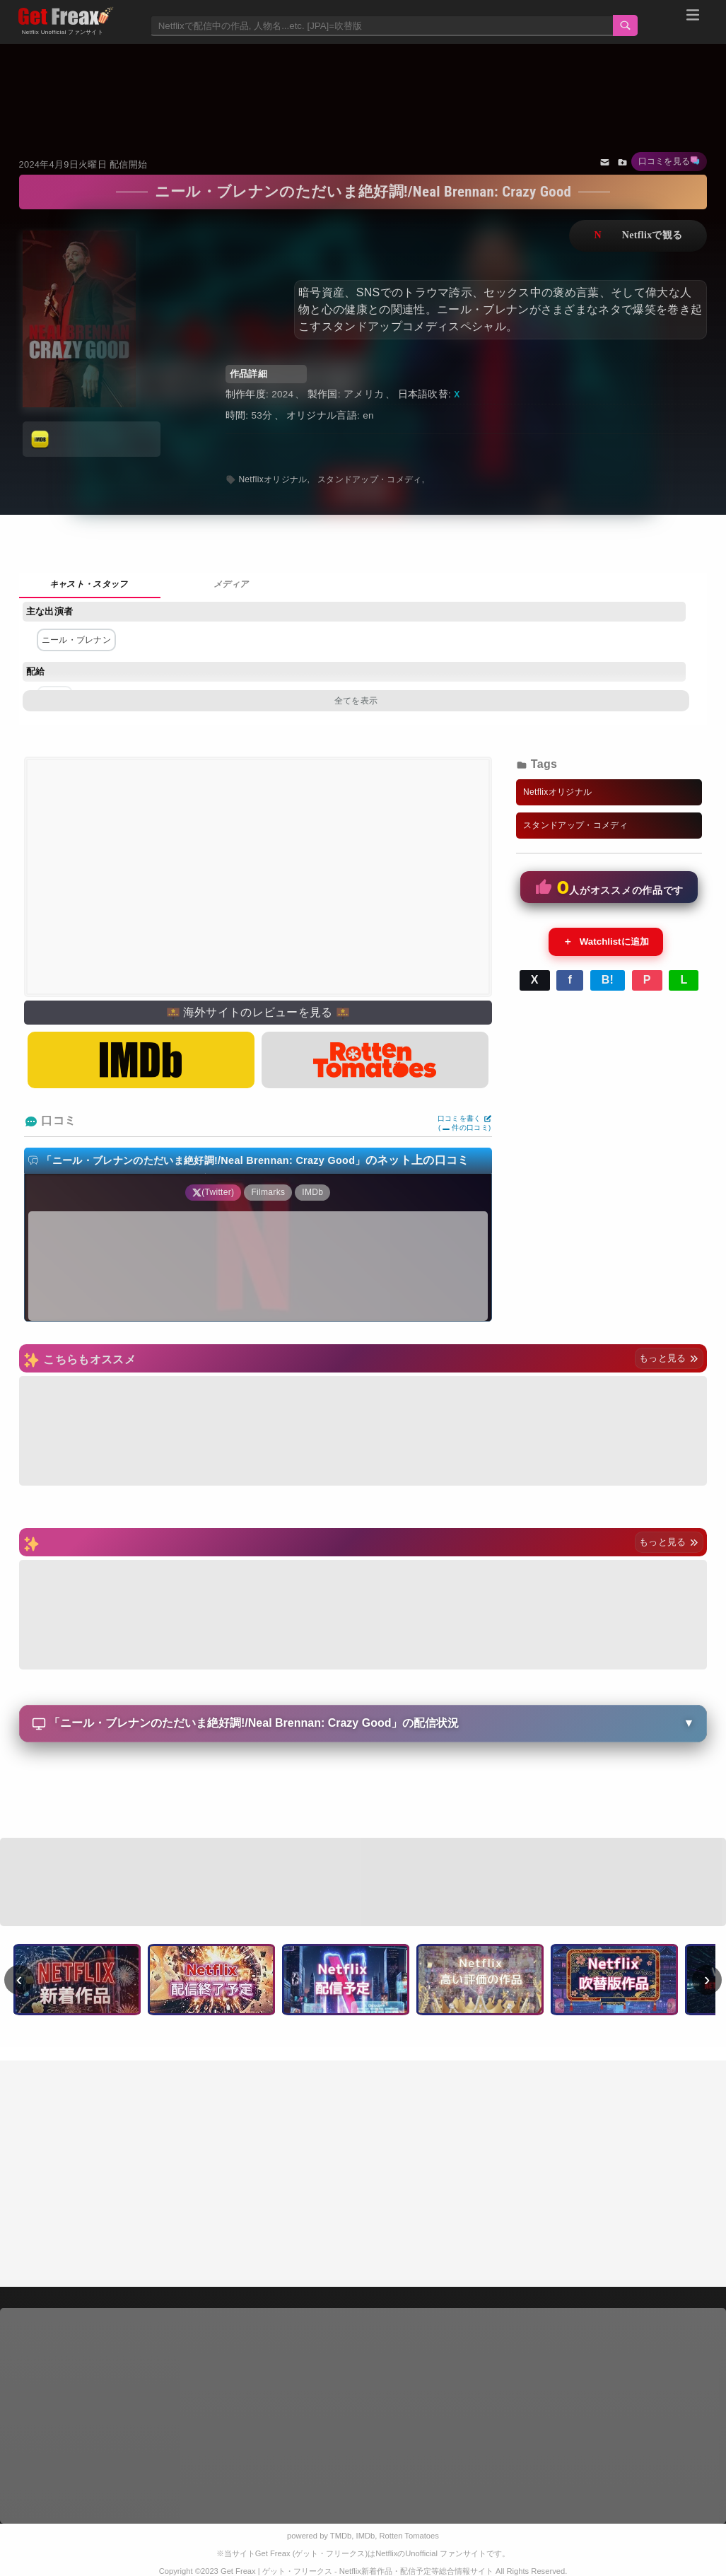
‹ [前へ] (19, 1979)
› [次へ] (707, 1979)
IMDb (365, 2535)
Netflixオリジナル (272, 479)
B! (608, 980)
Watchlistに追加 (606, 942)
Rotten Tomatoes (409, 2535)
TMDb (340, 2535)
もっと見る (669, 1358)
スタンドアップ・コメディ (369, 479)
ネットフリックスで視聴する (638, 236)
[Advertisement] (363, 83)
